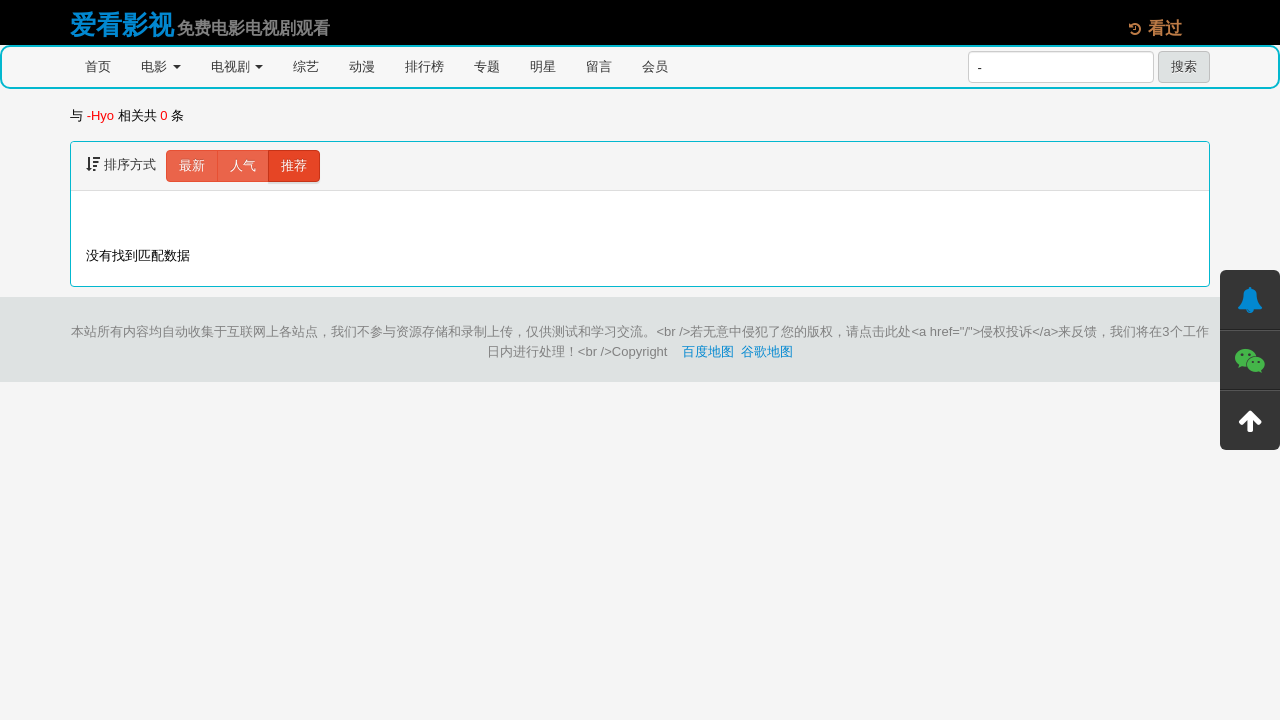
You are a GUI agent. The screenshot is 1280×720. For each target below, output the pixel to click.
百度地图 (708, 351)
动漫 (362, 66)
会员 (655, 66)
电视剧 (237, 66)
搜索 (1184, 66)
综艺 (306, 66)
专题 (487, 66)
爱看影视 (122, 25)
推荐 (294, 165)
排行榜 (424, 66)
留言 (599, 66)
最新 (192, 165)
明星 (543, 66)
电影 (161, 66)
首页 (98, 66)
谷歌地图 (767, 351)
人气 (243, 165)
